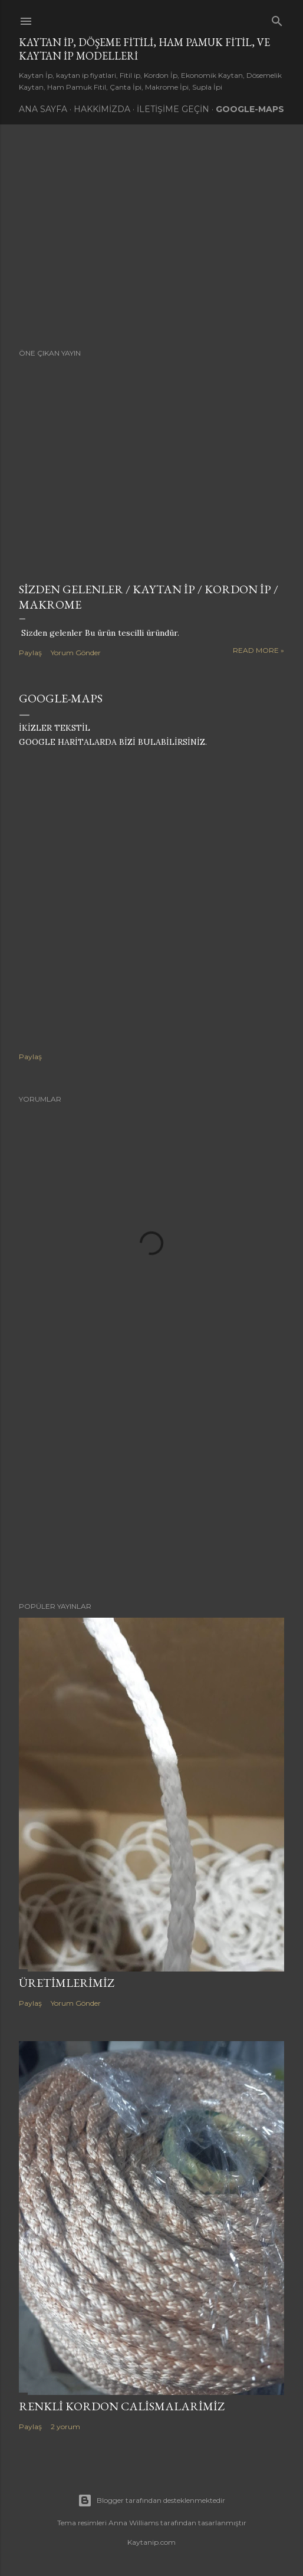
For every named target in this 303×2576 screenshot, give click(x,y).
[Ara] (277, 18)
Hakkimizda (102, 109)
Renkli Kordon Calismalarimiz (122, 2406)
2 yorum (65, 2426)
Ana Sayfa (43, 109)
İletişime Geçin (173, 109)
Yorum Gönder (76, 652)
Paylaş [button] (30, 652)
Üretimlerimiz (66, 1982)
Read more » (258, 650)
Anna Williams (133, 2522)
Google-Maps (250, 109)
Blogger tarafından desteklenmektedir (151, 2500)
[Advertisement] (151, 236)
